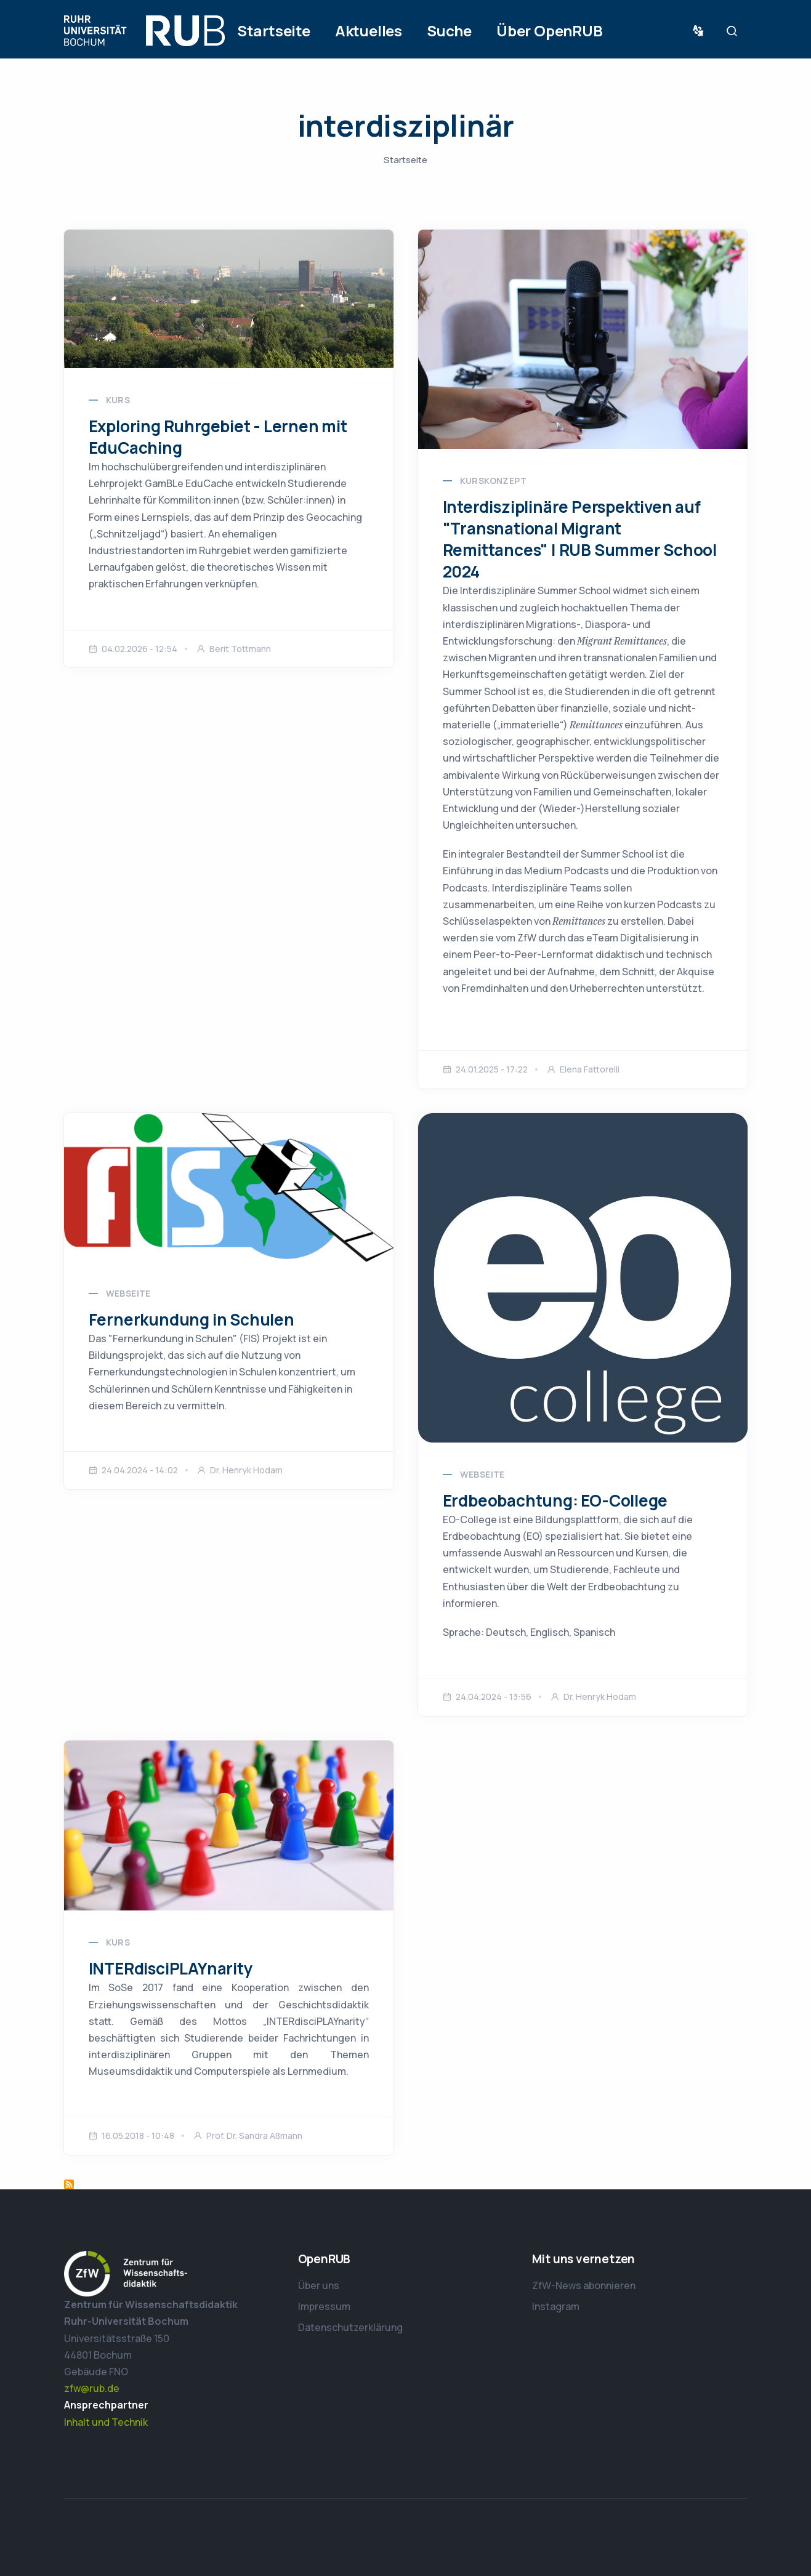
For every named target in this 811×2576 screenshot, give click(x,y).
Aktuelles (368, 30)
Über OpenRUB (549, 30)
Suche (449, 30)
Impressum (324, 2306)
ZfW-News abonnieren (583, 2285)
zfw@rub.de (91, 2388)
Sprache (700, 31)
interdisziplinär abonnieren (69, 2184)
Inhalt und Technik (106, 2422)
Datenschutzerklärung (350, 2327)
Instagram (555, 2306)
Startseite (273, 30)
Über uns (318, 2285)
